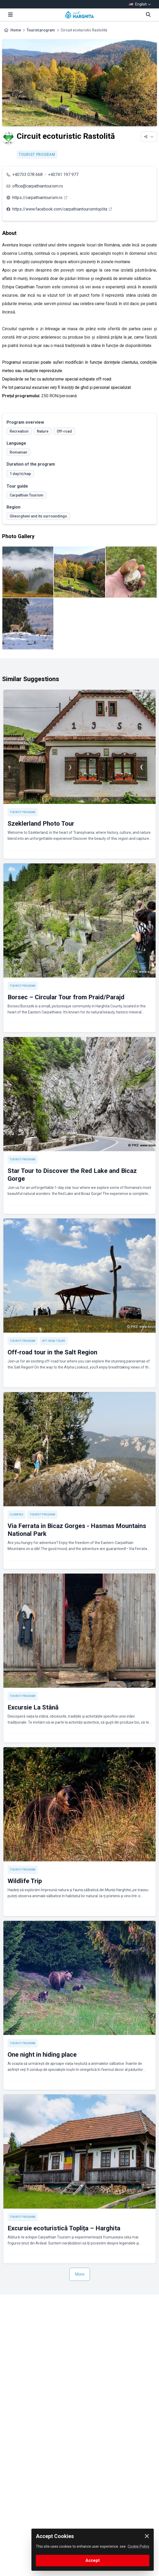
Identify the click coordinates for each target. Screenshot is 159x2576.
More (79, 2274)
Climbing (16, 1514)
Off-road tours (53, 1340)
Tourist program (41, 30)
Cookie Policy (138, 2546)
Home (15, 30)
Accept (93, 2560)
